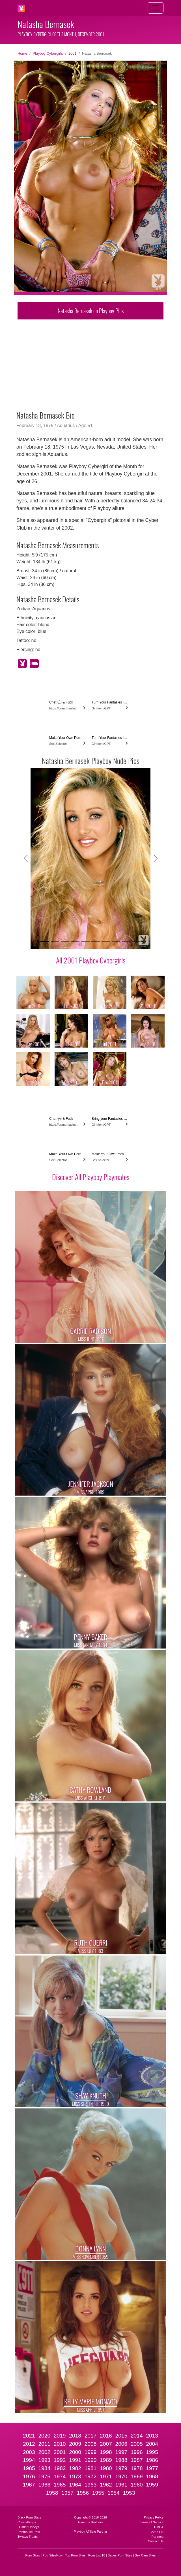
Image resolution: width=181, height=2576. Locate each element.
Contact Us (155, 2541)
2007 (106, 2444)
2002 (44, 2452)
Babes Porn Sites (120, 2555)
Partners (157, 2536)
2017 (91, 2436)
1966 (44, 2485)
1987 (137, 2460)
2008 (91, 2444)
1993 (44, 2460)
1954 (113, 2493)
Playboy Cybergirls (48, 53)
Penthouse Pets (29, 2532)
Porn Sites (32, 2555)
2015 (121, 2436)
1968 (152, 2476)
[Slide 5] (85, 941)
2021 (29, 2436)
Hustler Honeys (28, 2527)
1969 (137, 2476)
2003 (29, 2452)
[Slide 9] (126, 941)
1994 (29, 2460)
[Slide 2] (55, 941)
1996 (137, 2452)
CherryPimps (27, 2522)
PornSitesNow (52, 2555)
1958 (52, 2493)
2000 (75, 2452)
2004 (152, 2444)
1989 (106, 2460)
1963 (91, 2485)
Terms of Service (151, 2522)
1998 (106, 2452)
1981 (91, 2468)
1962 (106, 2485)
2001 (72, 53)
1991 (75, 2460)
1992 (60, 2460)
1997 (121, 2452)
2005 (137, 2444)
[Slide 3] (65, 941)
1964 (75, 2485)
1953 (129, 2493)
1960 (137, 2485)
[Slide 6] (95, 941)
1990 (91, 2460)
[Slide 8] (116, 941)
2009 (75, 2444)
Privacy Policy (153, 2517)
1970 (121, 2476)
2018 (75, 2436)
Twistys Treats (28, 2536)
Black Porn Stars (29, 2517)
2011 (44, 2444)
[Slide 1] (44, 941)
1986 (152, 2460)
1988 (121, 2460)
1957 (67, 2493)
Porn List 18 (96, 2555)
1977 (152, 2468)
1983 (60, 2468)
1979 (121, 2468)
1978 (137, 2468)
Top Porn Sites (75, 2555)
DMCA (158, 2527)
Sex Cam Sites (145, 2555)
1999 (91, 2452)
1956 (83, 2493)
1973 (75, 2476)
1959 (152, 2485)
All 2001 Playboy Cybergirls (90, 960)
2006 (121, 2444)
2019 (60, 2436)
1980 (106, 2468)
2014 (137, 2436)
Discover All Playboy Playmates (90, 1176)
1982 (75, 2468)
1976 (29, 2476)
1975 (44, 2476)
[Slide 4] (75, 941)
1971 (106, 2476)
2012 (29, 2444)
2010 (60, 2444)
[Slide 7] (106, 941)
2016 (106, 2436)
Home (22, 53)
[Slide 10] (136, 941)
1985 (29, 2468)
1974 (60, 2476)
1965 (60, 2485)
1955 (98, 2493)
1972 (91, 2476)
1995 (152, 2452)
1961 (121, 2485)
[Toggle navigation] (155, 8)
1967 (29, 2485)
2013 (152, 2436)
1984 (44, 2468)
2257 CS (157, 2532)
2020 (44, 2436)
